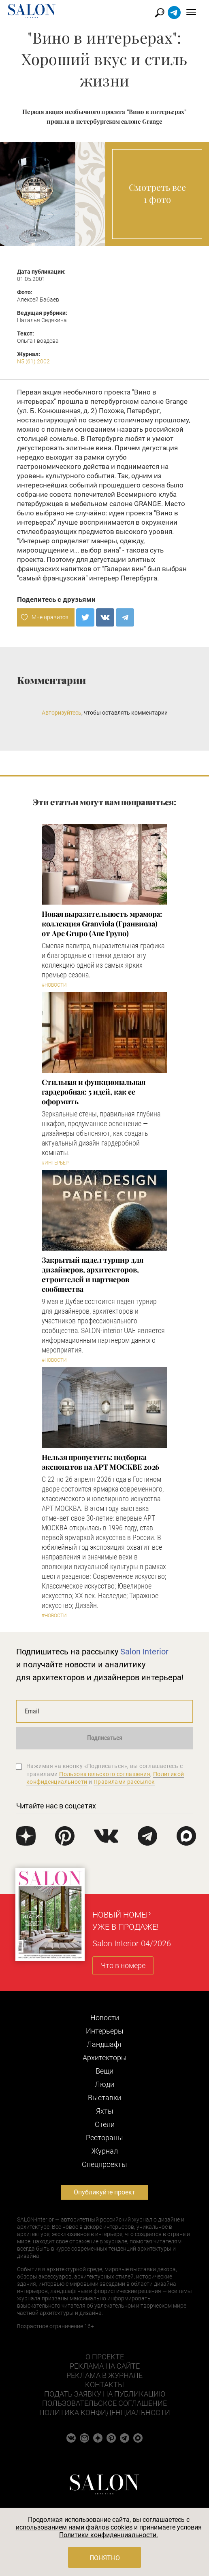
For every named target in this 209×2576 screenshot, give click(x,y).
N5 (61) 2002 (33, 361)
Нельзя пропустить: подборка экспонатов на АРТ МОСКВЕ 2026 (100, 1462)
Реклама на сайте (105, 2366)
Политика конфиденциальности (104, 2412)
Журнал (105, 2151)
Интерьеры (105, 2031)
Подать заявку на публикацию (104, 2394)
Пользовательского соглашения (104, 1774)
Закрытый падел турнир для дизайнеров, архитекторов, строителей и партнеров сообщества (92, 1274)
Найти (159, 12)
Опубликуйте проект (104, 2192)
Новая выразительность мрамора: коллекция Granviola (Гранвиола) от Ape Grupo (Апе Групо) (102, 923)
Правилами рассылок (124, 1782)
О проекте (104, 2356)
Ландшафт (104, 2044)
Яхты (104, 2111)
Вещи (104, 2071)
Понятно (105, 2558)
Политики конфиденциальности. (108, 2535)
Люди (104, 2084)
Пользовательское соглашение (104, 2403)
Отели (105, 2124)
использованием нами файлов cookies (74, 2527)
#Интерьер (55, 1162)
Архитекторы (105, 2057)
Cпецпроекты (104, 2164)
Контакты (104, 2384)
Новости (104, 2017)
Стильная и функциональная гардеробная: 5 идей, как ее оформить (93, 1091)
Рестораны (104, 2137)
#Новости (54, 985)
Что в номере (123, 1965)
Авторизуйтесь (61, 712)
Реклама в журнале (104, 2375)
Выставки (104, 2097)
